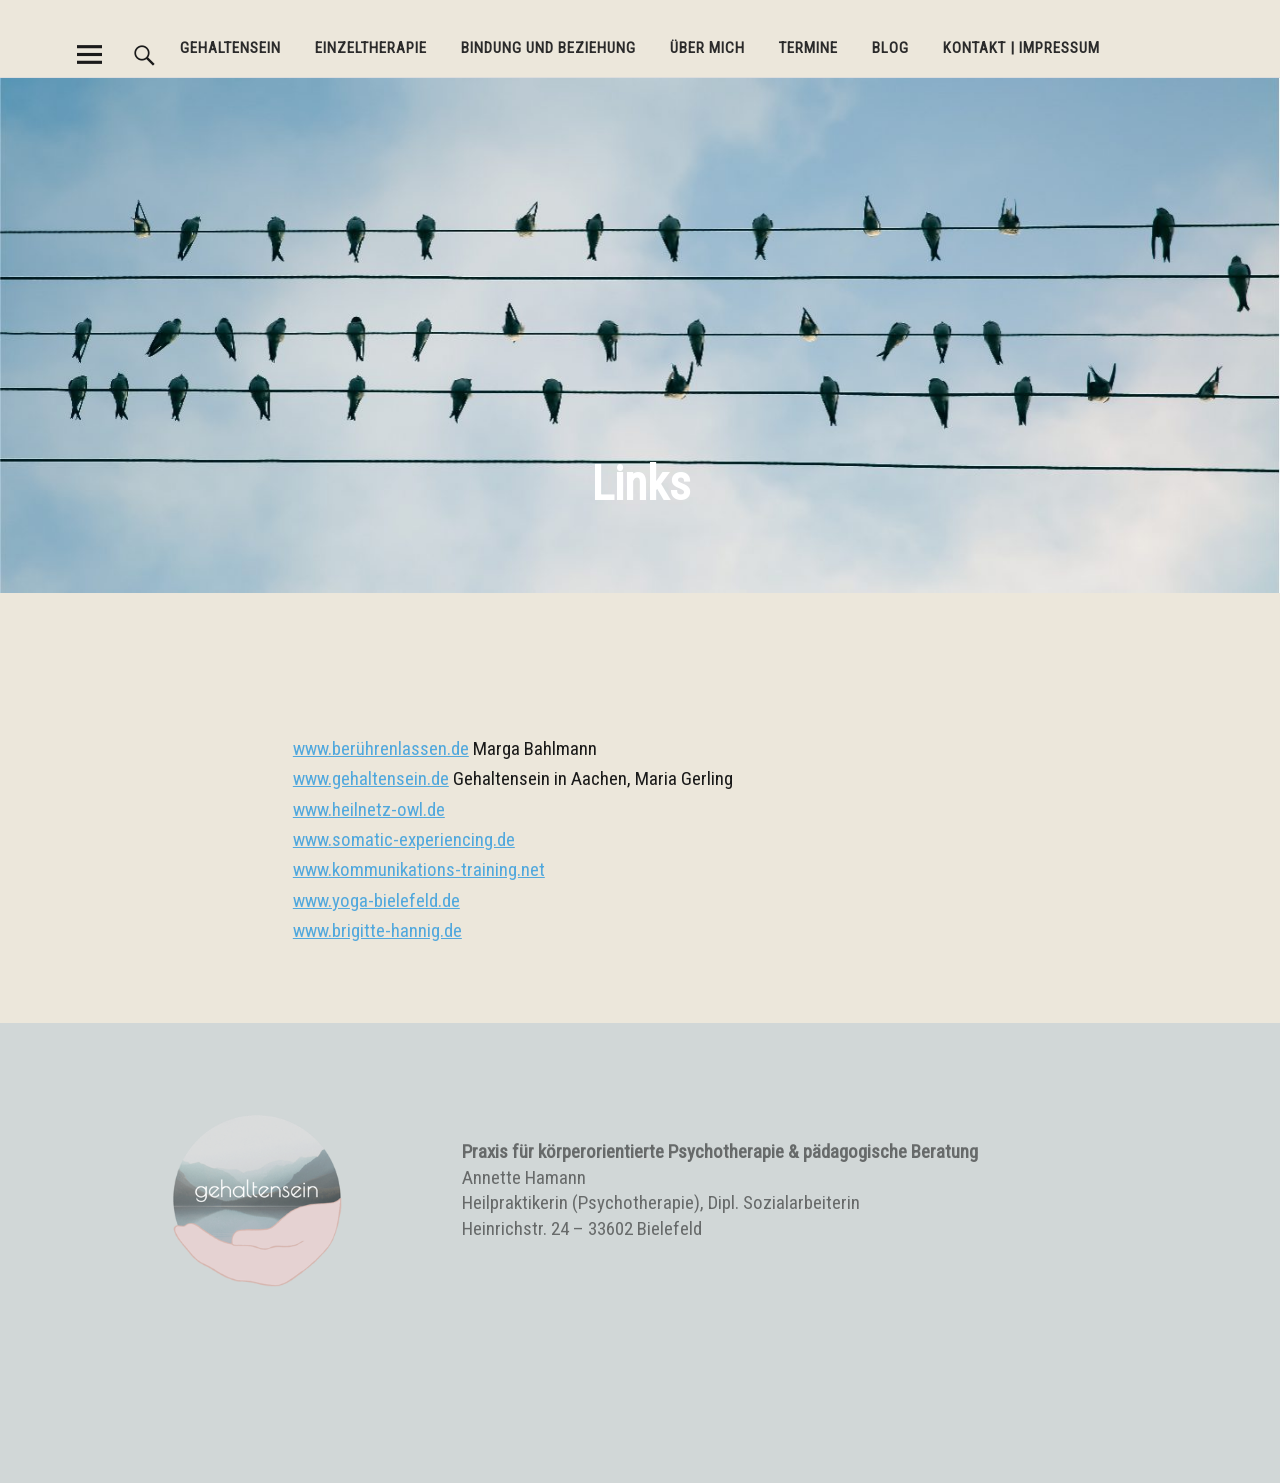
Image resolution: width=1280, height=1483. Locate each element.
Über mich (707, 48)
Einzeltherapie (371, 48)
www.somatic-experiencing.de (404, 839)
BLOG (890, 48)
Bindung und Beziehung (548, 48)
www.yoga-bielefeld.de (376, 900)
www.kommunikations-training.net (419, 869)
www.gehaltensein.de (371, 778)
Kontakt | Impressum (1021, 48)
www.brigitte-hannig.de (377, 930)
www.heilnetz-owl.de (369, 809)
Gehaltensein (230, 48)
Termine (808, 48)
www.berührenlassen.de (381, 748)
